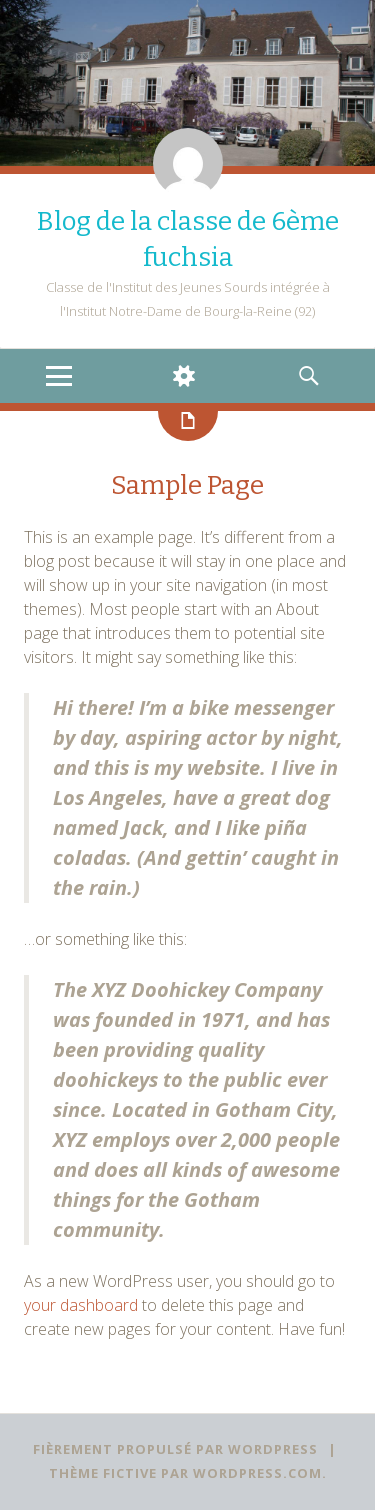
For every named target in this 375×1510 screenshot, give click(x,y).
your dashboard (81, 1305)
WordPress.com (257, 1473)
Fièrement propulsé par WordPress (175, 1449)
